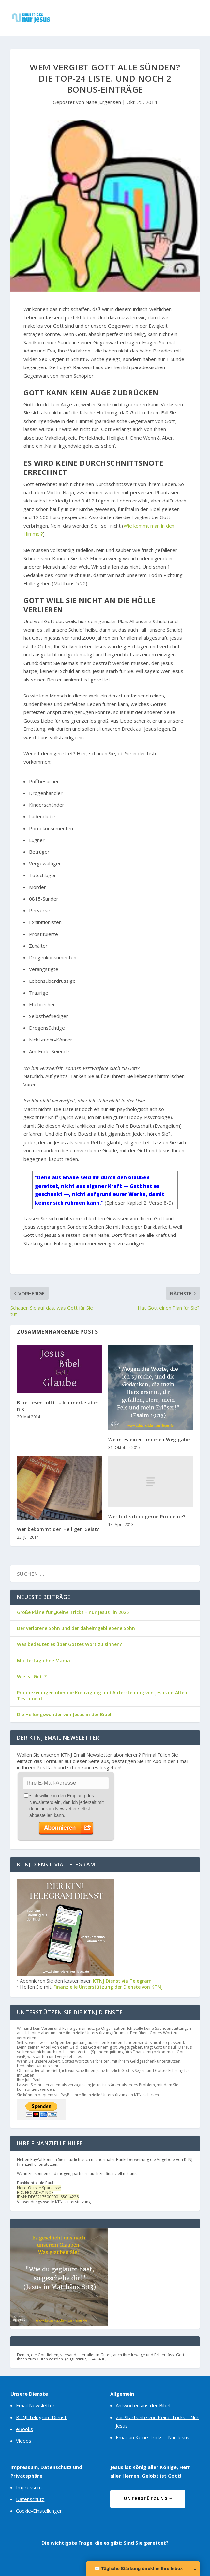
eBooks (24, 2429)
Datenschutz (30, 2499)
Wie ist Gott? (32, 1676)
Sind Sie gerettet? (146, 2542)
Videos (23, 2440)
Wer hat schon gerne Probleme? (147, 1516)
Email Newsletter (35, 2405)
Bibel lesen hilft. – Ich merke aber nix (58, 1406)
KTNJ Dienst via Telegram (122, 1981)
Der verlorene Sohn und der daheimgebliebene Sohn (76, 1628)
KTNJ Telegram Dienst (41, 2417)
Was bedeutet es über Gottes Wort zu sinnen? (69, 1644)
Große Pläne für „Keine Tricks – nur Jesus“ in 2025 (73, 1612)
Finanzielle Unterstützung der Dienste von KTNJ (108, 1987)
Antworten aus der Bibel (143, 2405)
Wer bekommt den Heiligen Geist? (58, 1529)
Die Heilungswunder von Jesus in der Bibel (64, 1714)
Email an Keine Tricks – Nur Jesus (152, 2437)
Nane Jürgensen (103, 102)
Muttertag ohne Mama (43, 1660)
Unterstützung (146, 2498)
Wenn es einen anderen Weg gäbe (149, 1439)
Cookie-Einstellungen (39, 2511)
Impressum (29, 2487)
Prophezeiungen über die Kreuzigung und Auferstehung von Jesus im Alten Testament (102, 1695)
